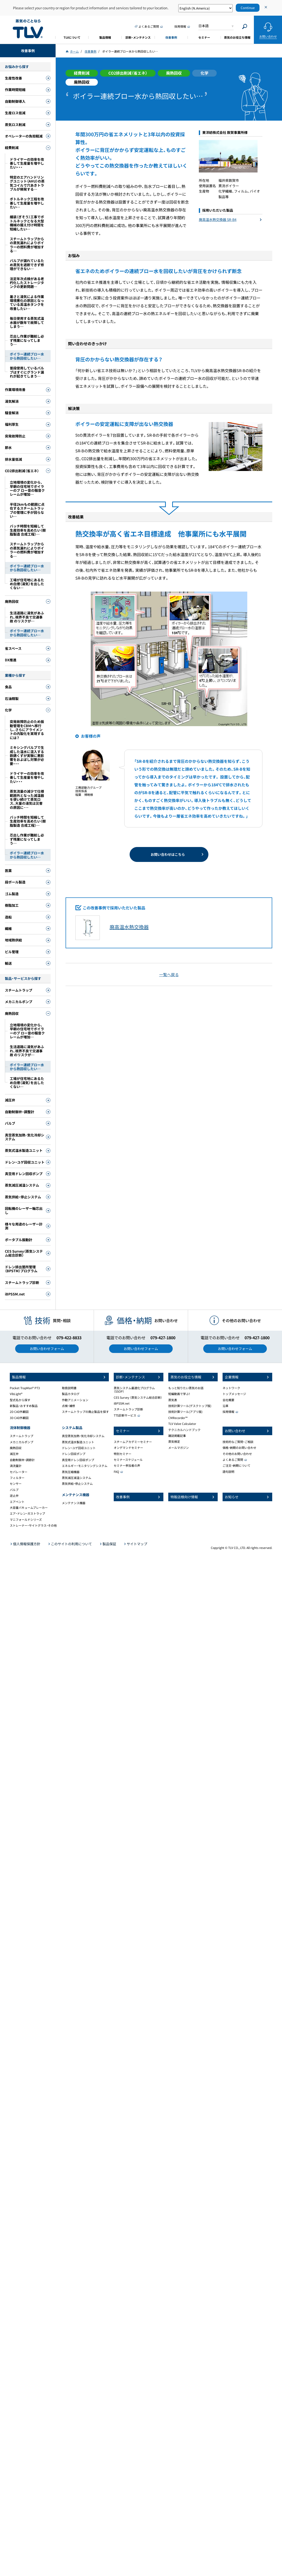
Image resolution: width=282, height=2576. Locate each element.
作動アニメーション (75, 1400)
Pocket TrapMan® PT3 (25, 1388)
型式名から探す (20, 1400)
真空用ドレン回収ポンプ (78, 1460)
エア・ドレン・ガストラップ (27, 1513)
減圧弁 (14, 1454)
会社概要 (228, 1400)
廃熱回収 (16, 1448)
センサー (16, 1483)
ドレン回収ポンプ (73, 1454)
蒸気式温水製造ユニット (78, 1442)
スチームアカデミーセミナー (133, 1442)
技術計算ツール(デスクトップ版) (189, 1406)
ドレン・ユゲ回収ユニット (79, 1448)
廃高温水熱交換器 (129, 926)
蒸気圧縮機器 (70, 1472)
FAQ (116, 1471)
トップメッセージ (234, 1394)
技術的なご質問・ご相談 (238, 1442)
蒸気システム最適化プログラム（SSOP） (134, 1390)
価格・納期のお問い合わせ (239, 1447)
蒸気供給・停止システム (77, 1483)
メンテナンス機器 (73, 1503)
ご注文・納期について (236, 1465)
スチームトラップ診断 (128, 1409)
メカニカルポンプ (21, 1442)
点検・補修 (68, 1406)
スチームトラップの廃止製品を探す (85, 1411)
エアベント (17, 1502)
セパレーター (18, 1472)
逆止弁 (14, 1495)
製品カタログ (70, 1394)
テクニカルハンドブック (184, 1430)
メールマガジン (178, 1447)
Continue (248, 7)
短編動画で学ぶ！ (179, 1394)
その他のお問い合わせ (237, 1454)
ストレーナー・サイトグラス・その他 (33, 1525)
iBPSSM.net (122, 1403)
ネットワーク (231, 1388)
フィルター (17, 1478)
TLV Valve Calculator (182, 1423)
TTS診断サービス (125, 1415)
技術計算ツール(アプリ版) (185, 1411)
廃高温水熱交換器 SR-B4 (218, 219)
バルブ (14, 1490)
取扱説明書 (69, 1388)
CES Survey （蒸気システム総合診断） (138, 1397)
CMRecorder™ (178, 1418)
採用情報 (228, 1411)
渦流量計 (16, 1466)
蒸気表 (172, 1400)
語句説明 (228, 1471)
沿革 (225, 1406)
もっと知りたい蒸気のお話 (185, 1388)
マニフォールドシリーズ (26, 1519)
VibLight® (16, 1394)
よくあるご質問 (233, 1459)
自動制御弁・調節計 (22, 1460)
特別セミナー (122, 1454)
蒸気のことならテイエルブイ (28, 29)
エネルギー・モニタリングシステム (84, 1466)
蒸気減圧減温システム (76, 1478)
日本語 (203, 25)
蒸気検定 (174, 1441)
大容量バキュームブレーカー (29, 1507)
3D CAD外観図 (19, 1418)
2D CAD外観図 (19, 1411)
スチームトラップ (21, 1436)
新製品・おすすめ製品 (24, 1406)
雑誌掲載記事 (177, 1435)
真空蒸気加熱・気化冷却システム (83, 1436)
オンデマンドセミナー (128, 1447)
